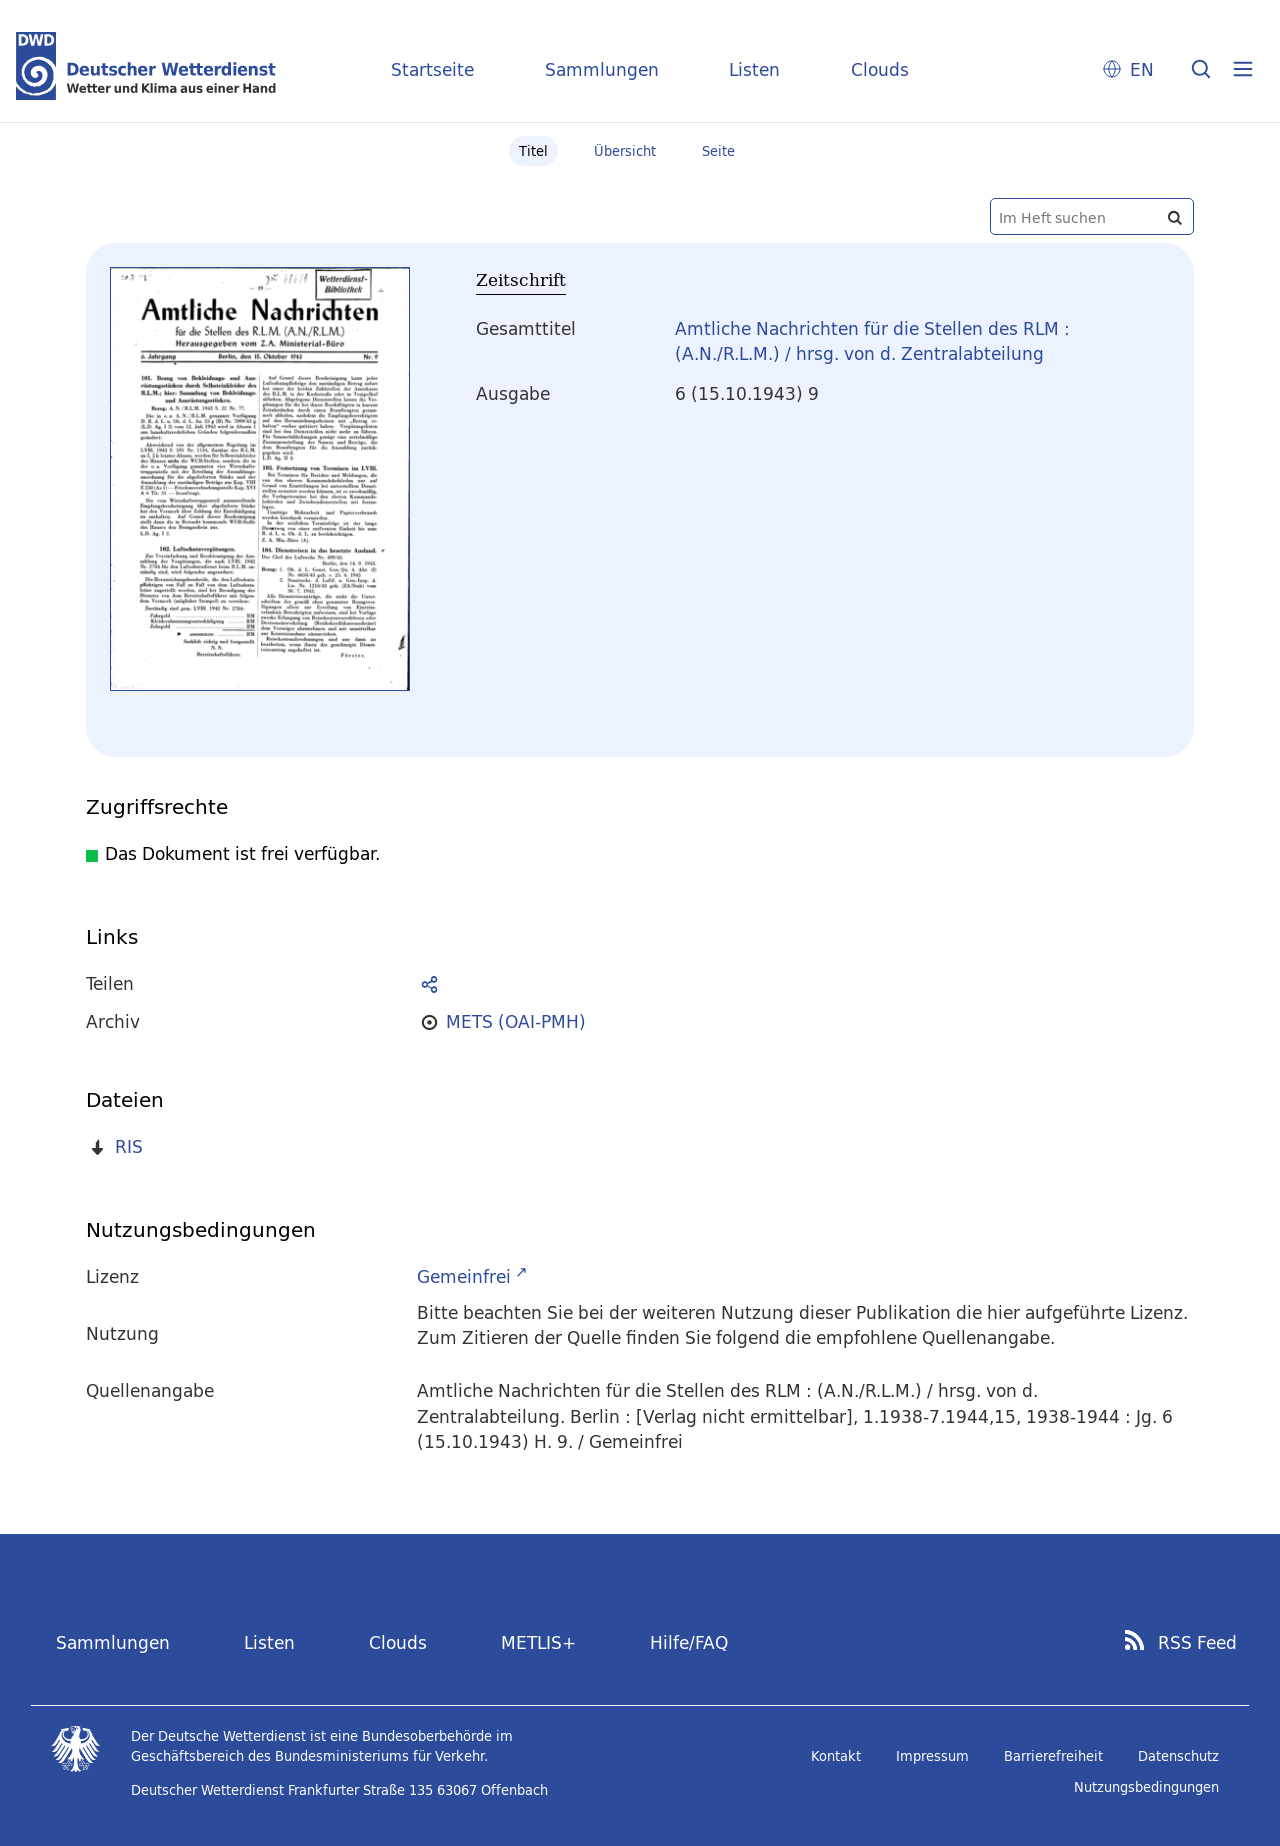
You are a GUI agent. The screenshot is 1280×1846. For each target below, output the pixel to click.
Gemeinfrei (464, 1276)
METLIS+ (538, 1642)
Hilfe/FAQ (689, 1642)
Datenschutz (1178, 1756)
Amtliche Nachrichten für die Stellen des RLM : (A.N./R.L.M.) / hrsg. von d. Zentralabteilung (872, 341)
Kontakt (836, 1756)
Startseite (432, 69)
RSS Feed (1197, 1643)
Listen (754, 69)
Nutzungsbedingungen (1146, 1787)
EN (1142, 69)
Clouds (880, 69)
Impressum (932, 1756)
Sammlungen (602, 69)
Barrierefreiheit (1053, 1756)
